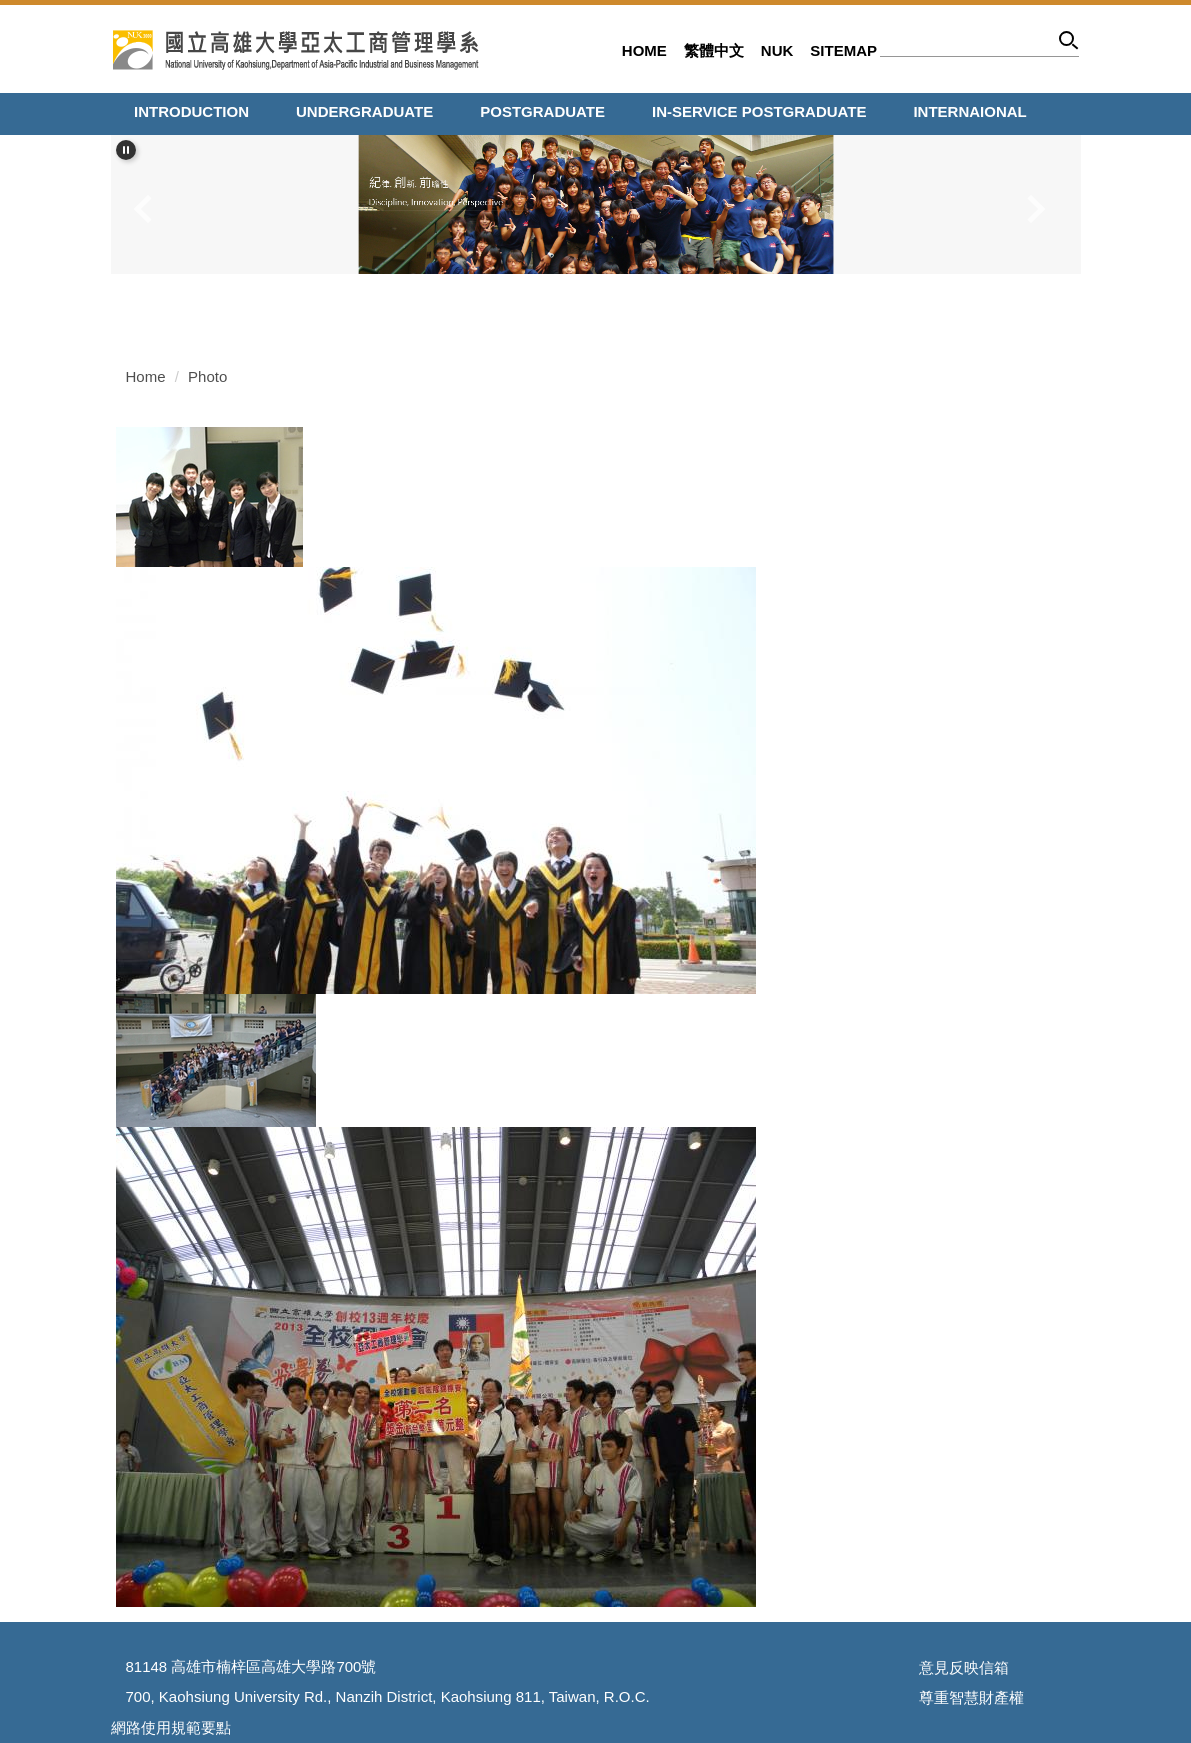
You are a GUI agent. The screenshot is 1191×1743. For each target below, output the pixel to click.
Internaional (969, 111)
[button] (126, 150)
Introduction (191, 111)
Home (644, 50)
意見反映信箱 (964, 1667)
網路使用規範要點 (171, 1727)
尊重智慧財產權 (971, 1697)
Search (1069, 43)
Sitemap (843, 50)
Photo (207, 376)
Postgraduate (542, 111)
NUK (777, 50)
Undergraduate (364, 111)
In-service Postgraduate (759, 111)
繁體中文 (714, 50)
